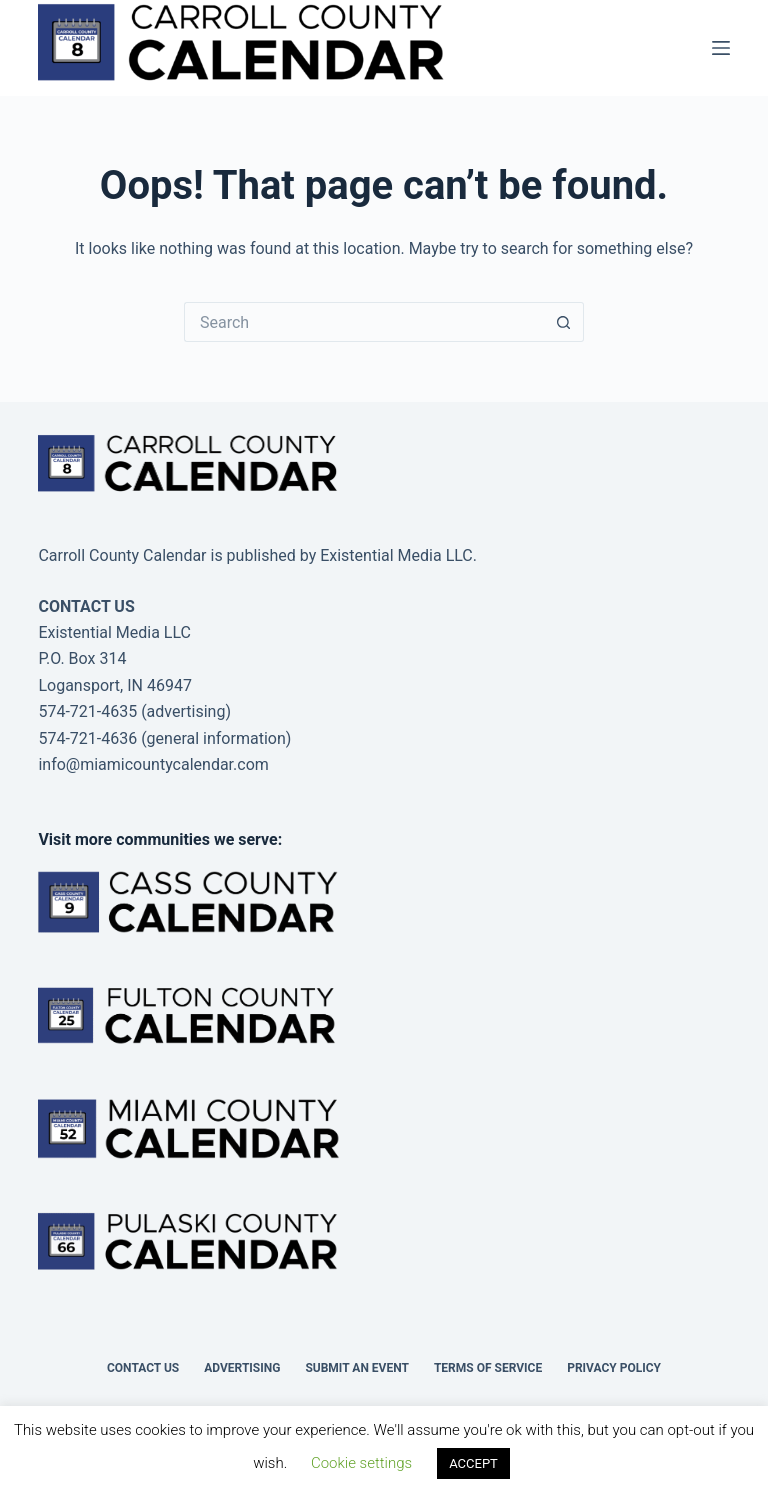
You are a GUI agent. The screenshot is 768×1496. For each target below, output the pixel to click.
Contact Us (143, 1368)
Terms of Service (488, 1368)
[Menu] (721, 48)
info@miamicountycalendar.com (153, 764)
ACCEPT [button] (473, 1463)
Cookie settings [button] (361, 1463)
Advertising (242, 1368)
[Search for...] (364, 322)
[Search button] (564, 322)
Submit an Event (357, 1368)
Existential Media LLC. (398, 555)
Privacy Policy (614, 1368)
